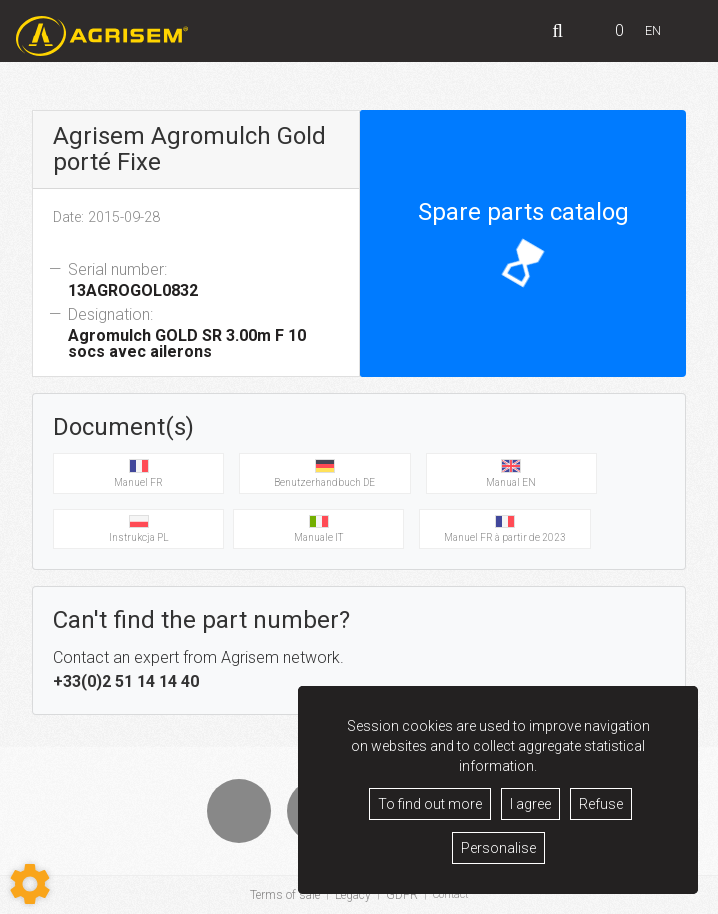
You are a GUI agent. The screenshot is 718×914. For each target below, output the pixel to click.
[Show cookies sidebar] (30, 884)
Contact (450, 895)
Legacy (350, 895)
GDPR (399, 895)
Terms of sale (282, 895)
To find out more (430, 804)
